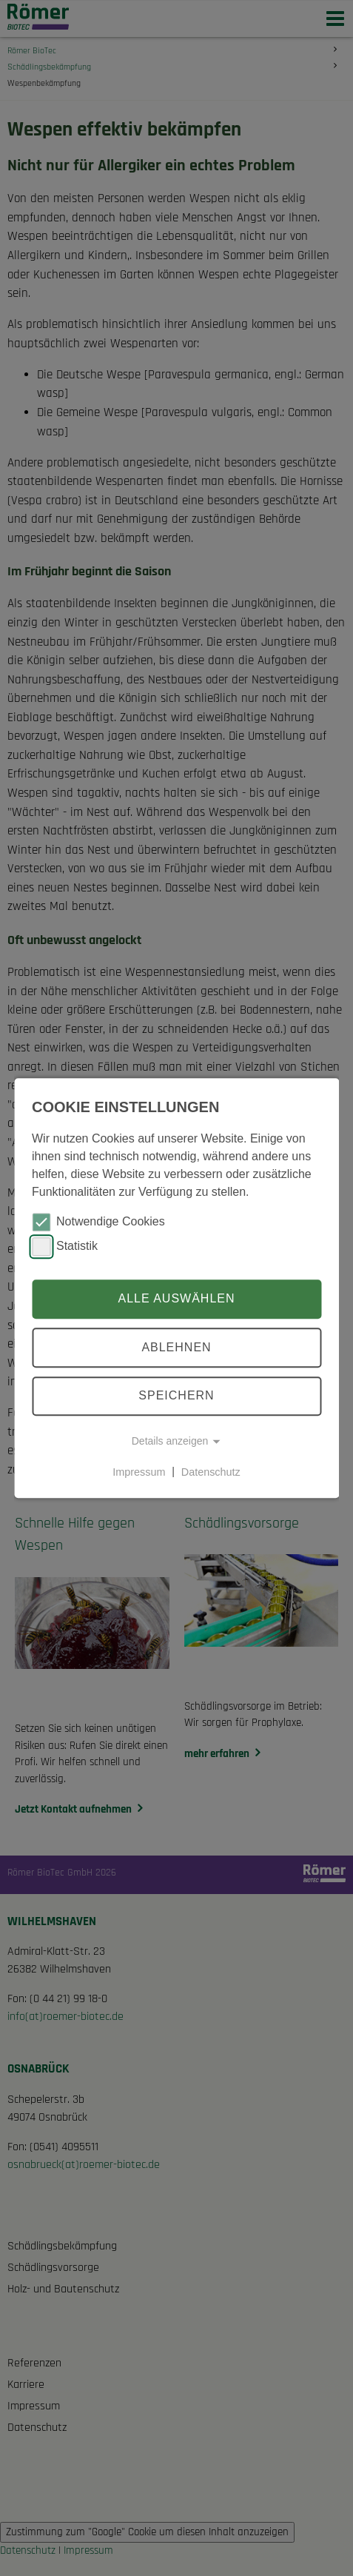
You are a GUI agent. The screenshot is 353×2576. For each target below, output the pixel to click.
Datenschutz (211, 1472)
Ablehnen (176, 1347)
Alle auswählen (176, 1299)
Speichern (176, 1396)
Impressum (138, 1472)
